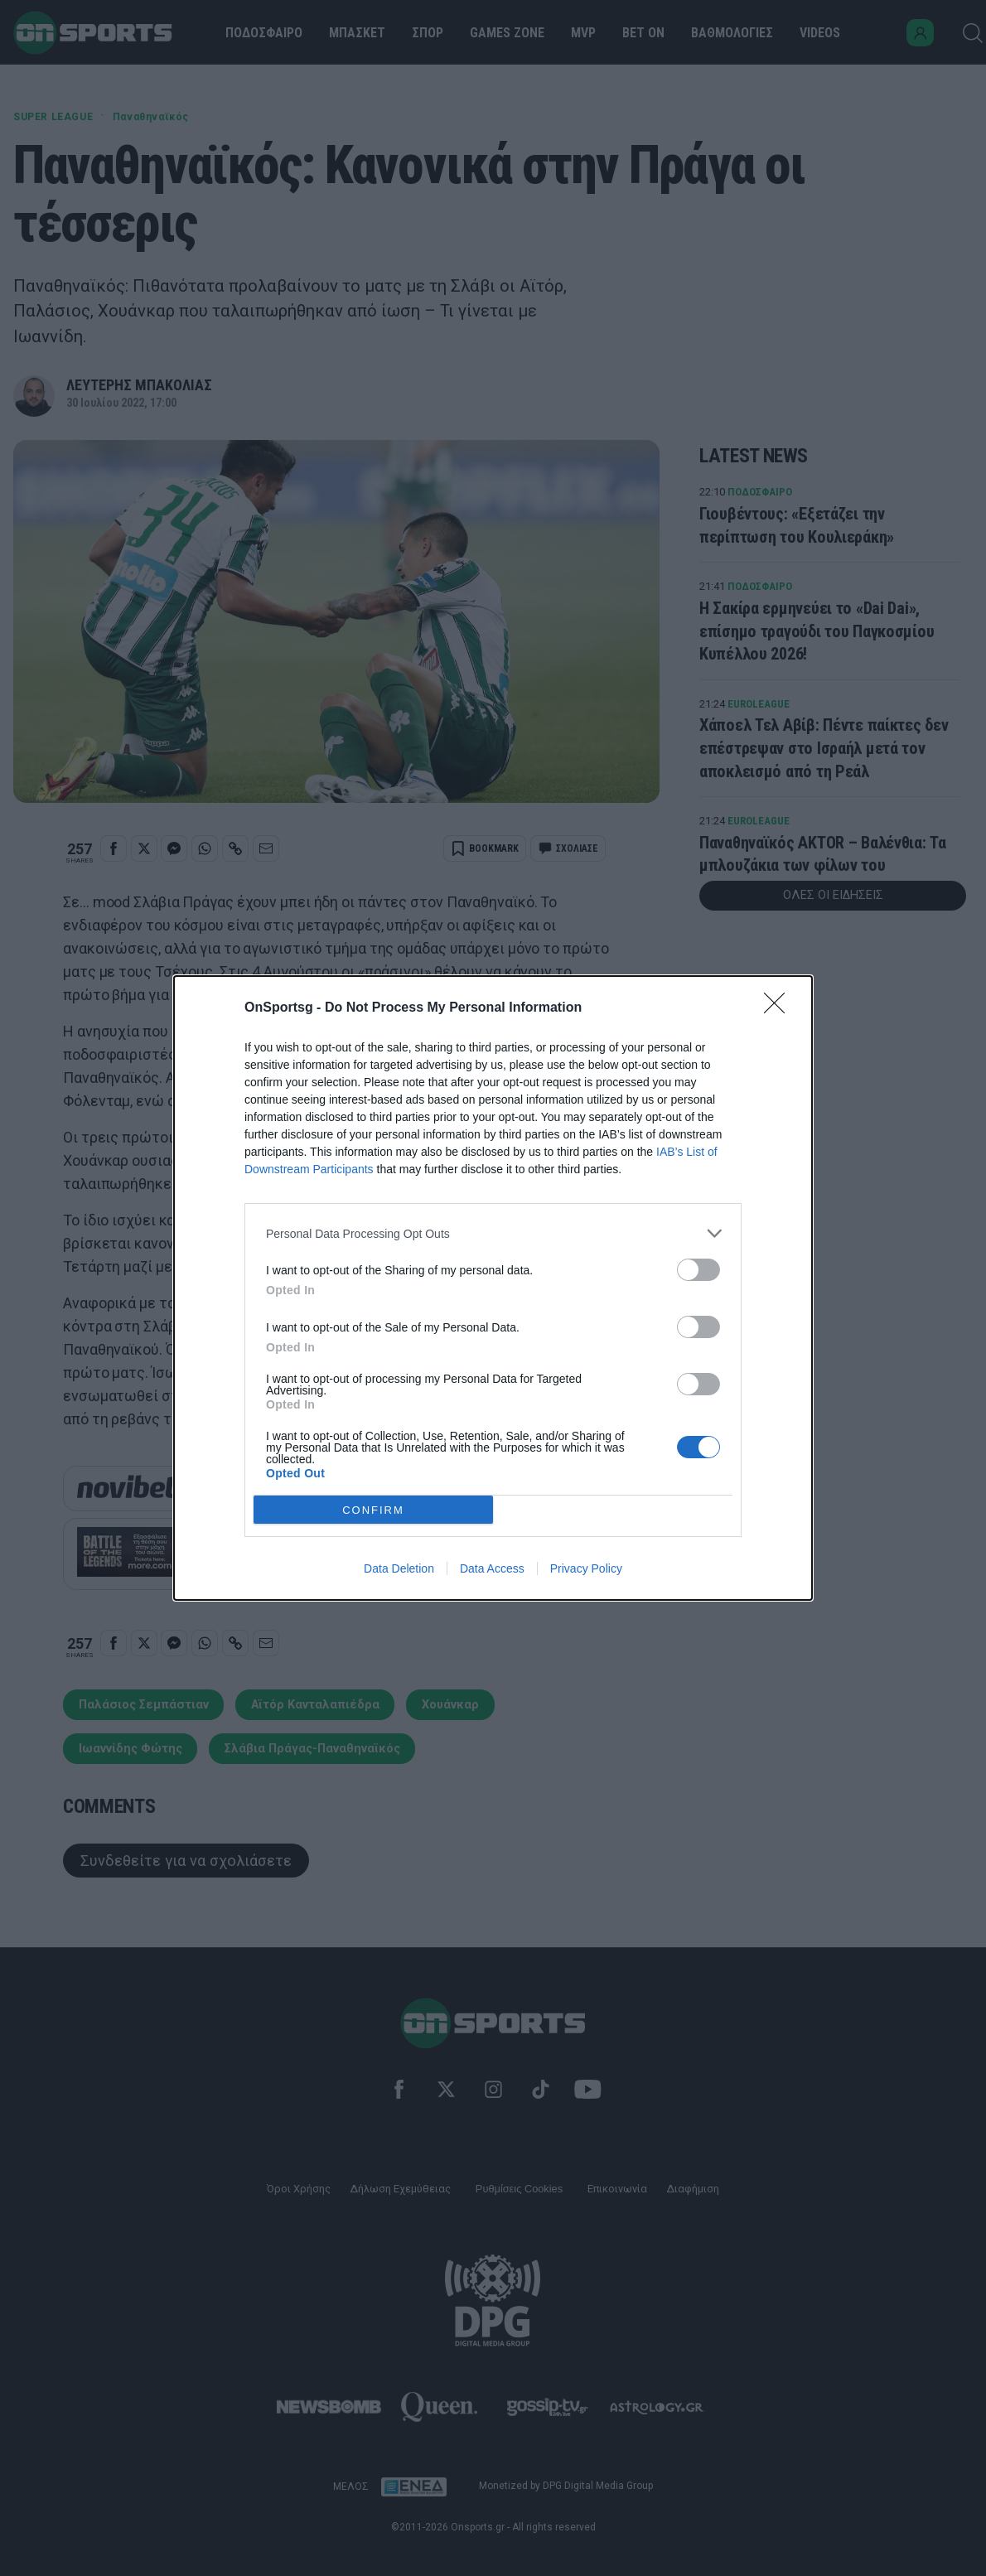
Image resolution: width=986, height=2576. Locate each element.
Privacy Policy (586, 1568)
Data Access (492, 1568)
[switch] (698, 1270)
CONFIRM (373, 1510)
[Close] (779, 1008)
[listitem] (493, 1233)
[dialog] (493, 1288)
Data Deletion (399, 1568)
